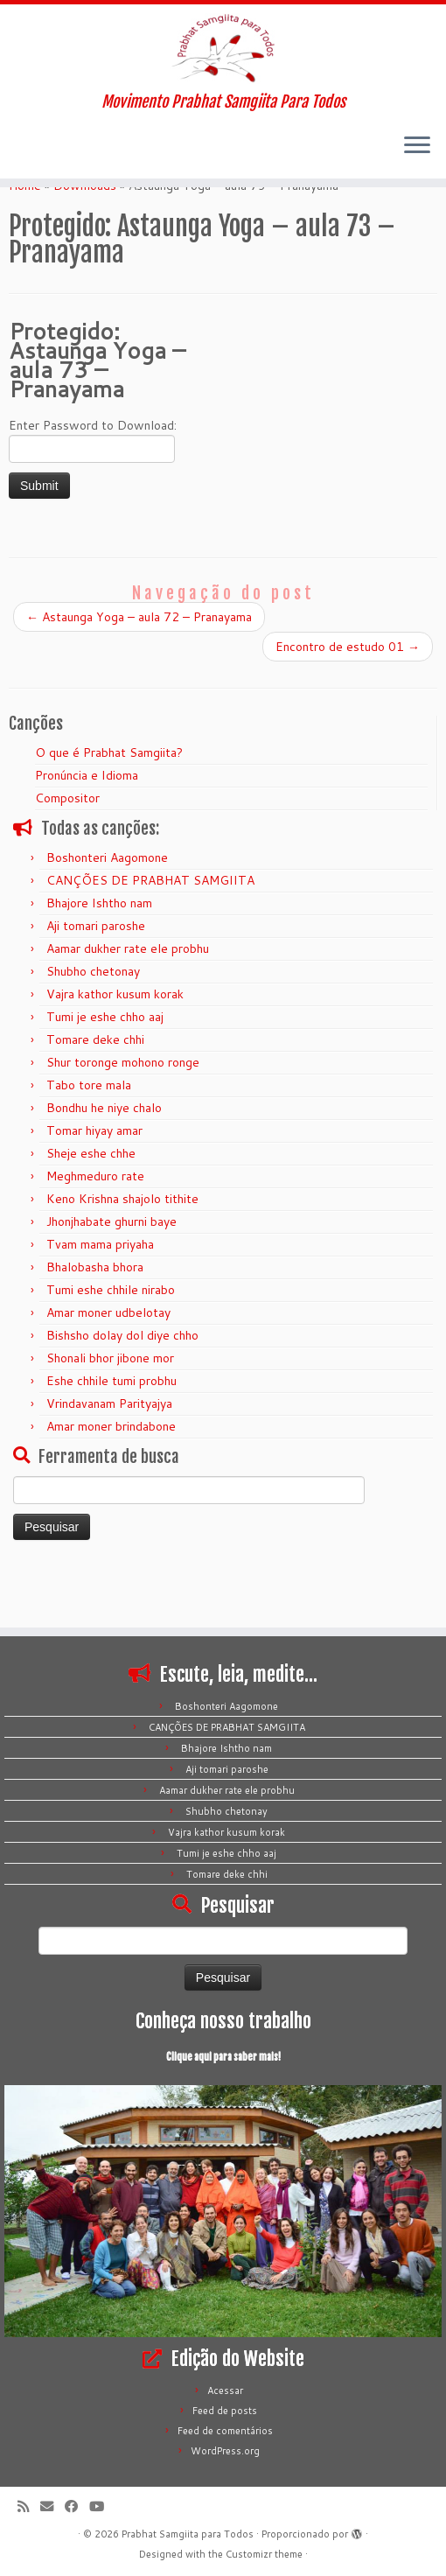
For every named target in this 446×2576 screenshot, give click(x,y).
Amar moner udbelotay (108, 1362)
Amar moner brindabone (111, 1476)
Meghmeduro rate (95, 1226)
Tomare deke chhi (95, 1089)
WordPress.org (225, 2451)
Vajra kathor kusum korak (115, 1044)
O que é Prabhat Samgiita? (109, 802)
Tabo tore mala (88, 1135)
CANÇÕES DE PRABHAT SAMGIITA (150, 930)
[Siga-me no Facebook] (77, 2506)
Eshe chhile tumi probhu (111, 1430)
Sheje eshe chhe (91, 1203)
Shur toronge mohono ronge (122, 1112)
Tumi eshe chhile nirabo (110, 1339)
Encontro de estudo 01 (347, 696)
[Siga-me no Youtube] (102, 2506)
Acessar (225, 2391)
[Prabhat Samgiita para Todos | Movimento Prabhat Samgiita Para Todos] (223, 57)
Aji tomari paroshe (95, 975)
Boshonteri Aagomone (107, 907)
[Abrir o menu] (417, 163)
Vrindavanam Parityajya (109, 1453)
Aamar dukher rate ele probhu (127, 998)
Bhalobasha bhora (94, 1317)
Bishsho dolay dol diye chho (122, 1385)
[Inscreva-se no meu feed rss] (28, 2506)
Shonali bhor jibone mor (110, 1408)
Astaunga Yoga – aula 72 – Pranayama (139, 667)
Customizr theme (264, 2554)
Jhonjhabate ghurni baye (111, 1271)
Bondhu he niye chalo (104, 1157)
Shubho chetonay (93, 1021)
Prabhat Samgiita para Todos (188, 2534)
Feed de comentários (225, 2431)
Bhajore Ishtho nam (99, 953)
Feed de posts (224, 2411)
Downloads (84, 235)
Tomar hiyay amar (94, 1180)
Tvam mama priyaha (100, 1294)
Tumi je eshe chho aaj (105, 1066)
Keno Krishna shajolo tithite (122, 1248)
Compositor (67, 848)
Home (25, 235)
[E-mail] (52, 2506)
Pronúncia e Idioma (86, 825)
